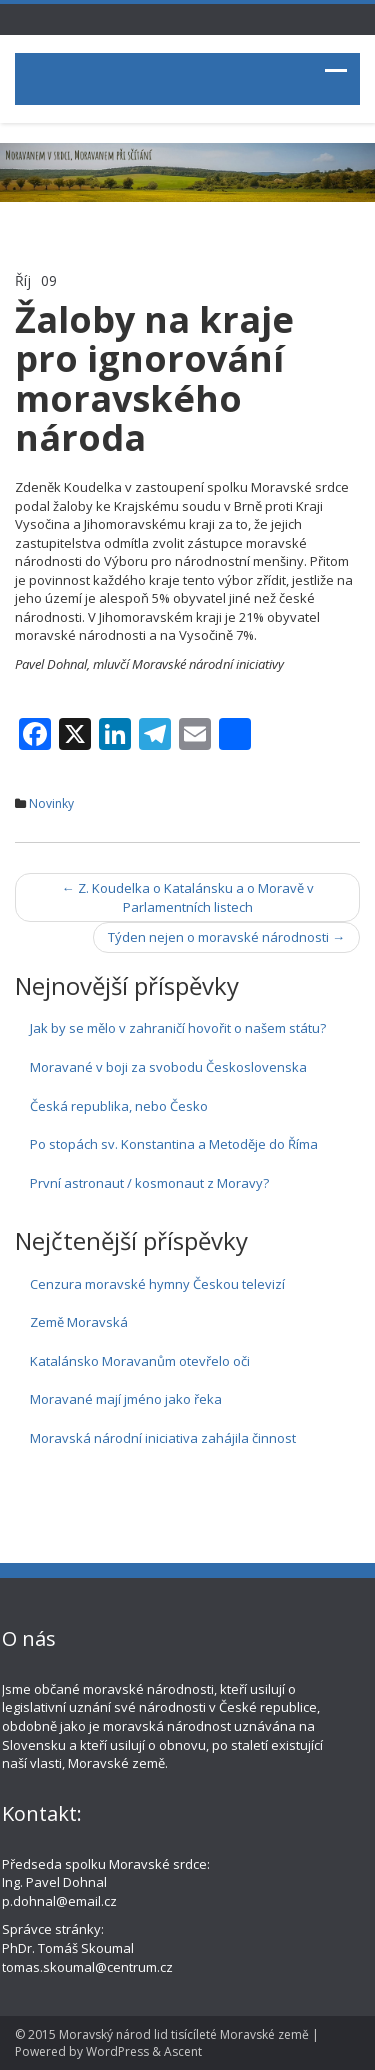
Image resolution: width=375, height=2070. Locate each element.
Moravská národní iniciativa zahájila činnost (163, 1438)
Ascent (183, 2051)
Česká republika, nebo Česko (119, 1106)
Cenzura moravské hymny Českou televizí (157, 1284)
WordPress (117, 2051)
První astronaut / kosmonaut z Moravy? (149, 1183)
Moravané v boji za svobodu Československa (168, 1067)
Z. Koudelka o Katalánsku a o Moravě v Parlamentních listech (188, 897)
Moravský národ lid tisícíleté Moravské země (184, 2034)
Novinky (51, 803)
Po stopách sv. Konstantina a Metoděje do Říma (174, 1144)
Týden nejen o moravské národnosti (226, 937)
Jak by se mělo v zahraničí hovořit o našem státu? (178, 1028)
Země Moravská (79, 1322)
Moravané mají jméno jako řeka (126, 1399)
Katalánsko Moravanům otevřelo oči (140, 1361)
